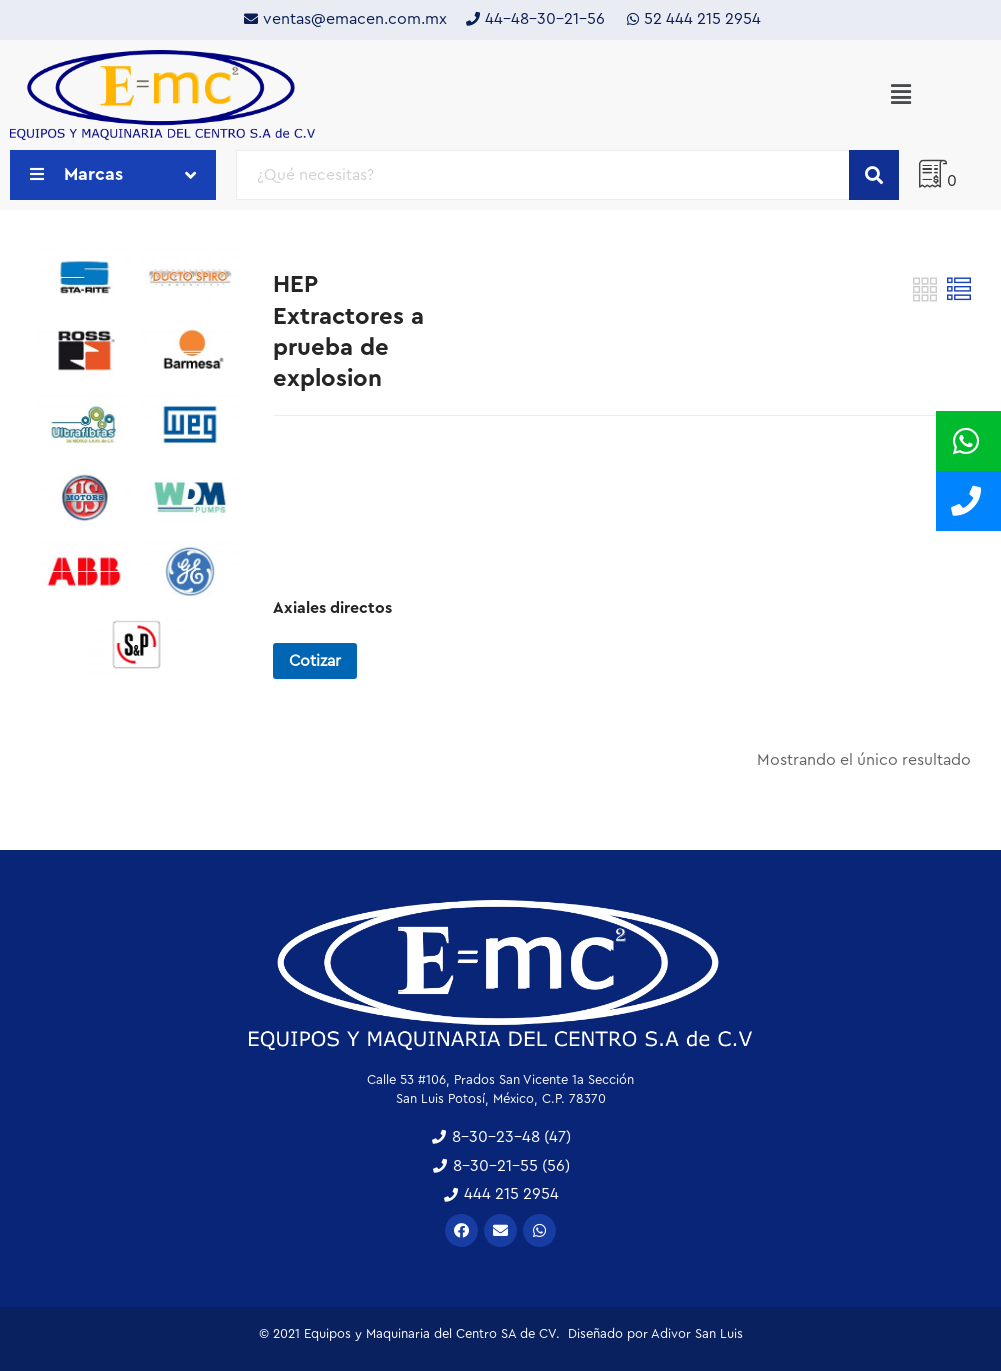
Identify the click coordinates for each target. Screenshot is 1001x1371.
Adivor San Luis (697, 1333)
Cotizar (315, 661)
